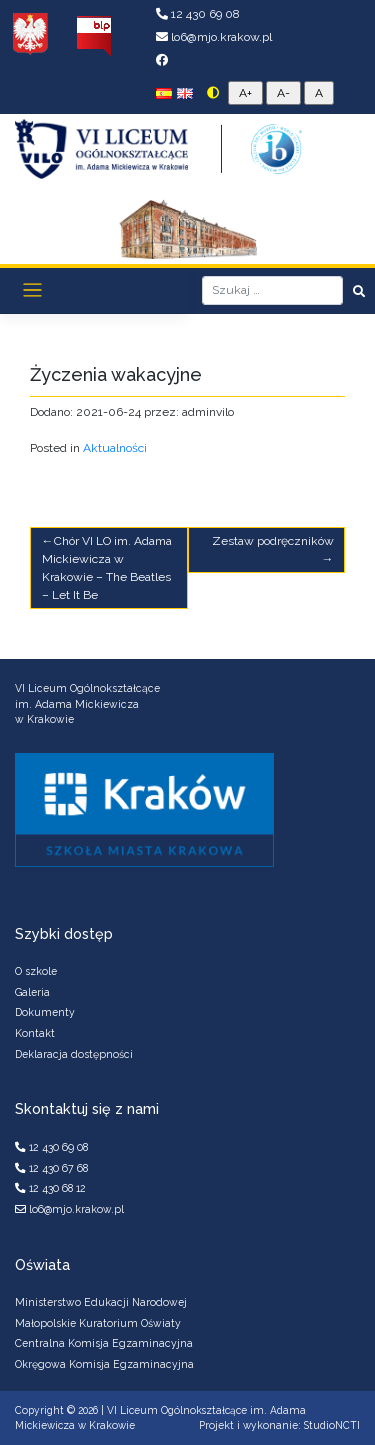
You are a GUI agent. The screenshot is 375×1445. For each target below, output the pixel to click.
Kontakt (35, 1033)
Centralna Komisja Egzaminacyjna (104, 1343)
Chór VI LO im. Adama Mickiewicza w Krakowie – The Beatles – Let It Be (107, 568)
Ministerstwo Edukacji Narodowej (101, 1302)
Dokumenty (45, 1012)
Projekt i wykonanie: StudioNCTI (279, 1425)
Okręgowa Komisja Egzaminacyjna (104, 1364)
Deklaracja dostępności (74, 1054)
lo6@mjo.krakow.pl (214, 37)
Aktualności (115, 448)
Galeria (32, 992)
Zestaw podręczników (273, 541)
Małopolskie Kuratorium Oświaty (98, 1323)
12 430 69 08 (198, 14)
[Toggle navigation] (32, 290)
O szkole (36, 971)
